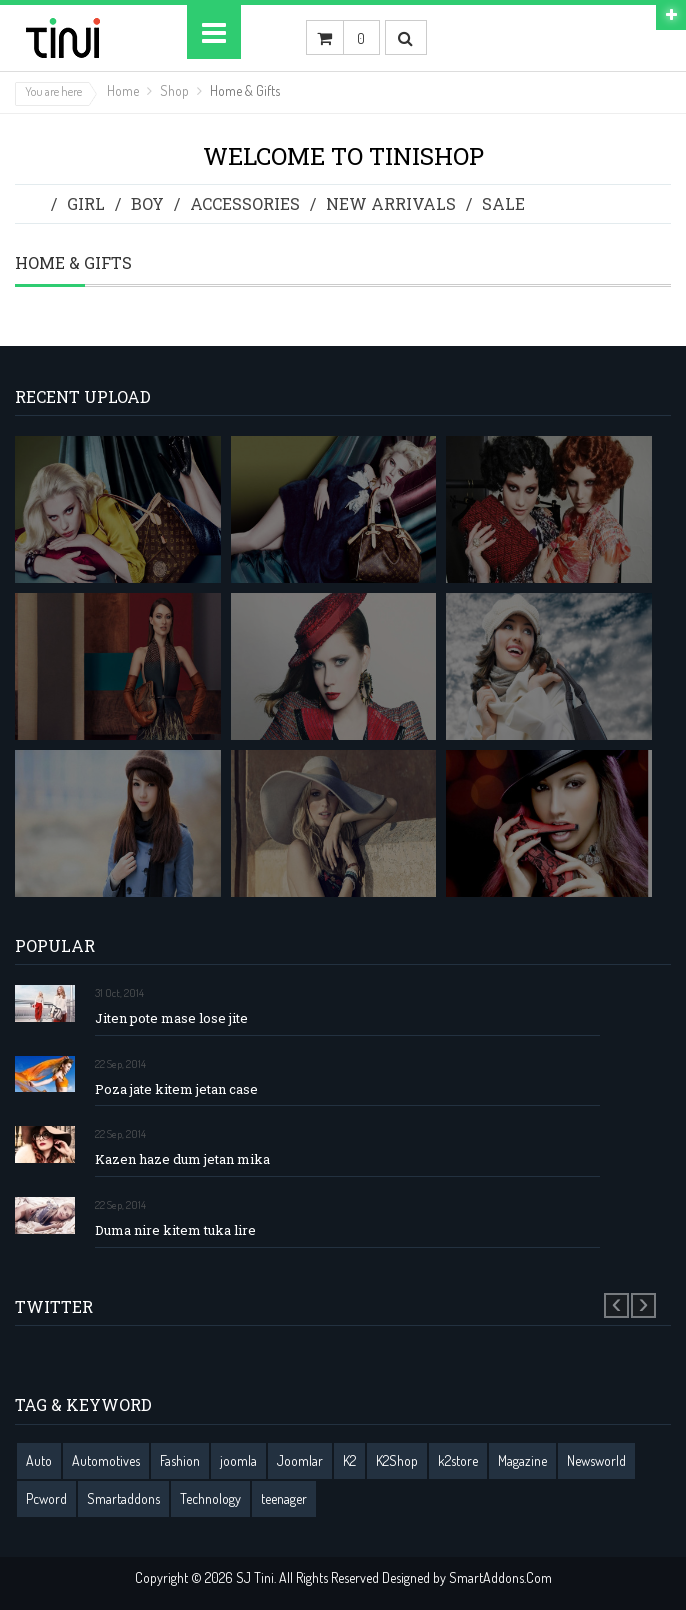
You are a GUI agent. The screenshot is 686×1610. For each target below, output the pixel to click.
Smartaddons (123, 1498)
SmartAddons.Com (500, 1577)
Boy (147, 203)
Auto (39, 1460)
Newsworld (596, 1460)
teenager (284, 1498)
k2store (458, 1460)
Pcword (46, 1498)
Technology (210, 1498)
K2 (349, 1460)
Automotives (106, 1460)
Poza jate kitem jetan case (176, 1089)
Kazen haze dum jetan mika (182, 1159)
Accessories (245, 203)
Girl (86, 203)
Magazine (522, 1460)
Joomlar (300, 1460)
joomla (238, 1460)
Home (123, 90)
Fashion (180, 1460)
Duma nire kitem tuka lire (175, 1230)
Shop (174, 90)
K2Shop (397, 1460)
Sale (503, 203)
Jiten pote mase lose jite (171, 1018)
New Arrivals (391, 203)
